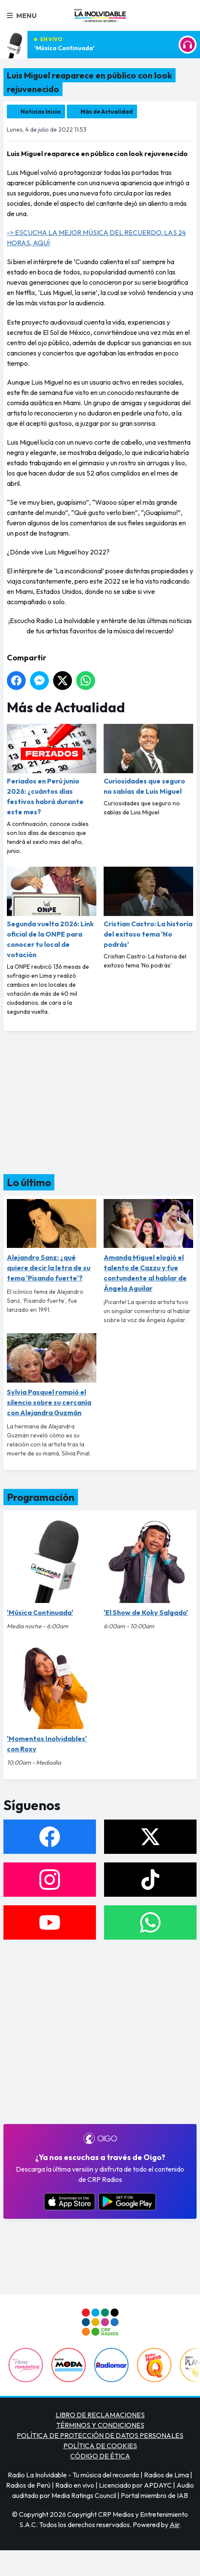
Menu (21, 15)
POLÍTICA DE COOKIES (100, 2445)
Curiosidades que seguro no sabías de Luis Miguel (148, 759)
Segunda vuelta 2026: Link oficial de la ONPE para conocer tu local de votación (51, 913)
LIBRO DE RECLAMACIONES (100, 2414)
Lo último (29, 1182)
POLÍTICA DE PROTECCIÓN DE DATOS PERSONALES (100, 2435)
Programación (41, 1497)
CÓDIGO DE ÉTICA (100, 2456)
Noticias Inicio (41, 111)
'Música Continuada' (64, 48)
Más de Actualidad (107, 111)
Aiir (174, 2524)
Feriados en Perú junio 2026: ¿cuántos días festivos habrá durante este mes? (51, 770)
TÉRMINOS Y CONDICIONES (100, 2425)
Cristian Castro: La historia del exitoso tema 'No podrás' (148, 908)
